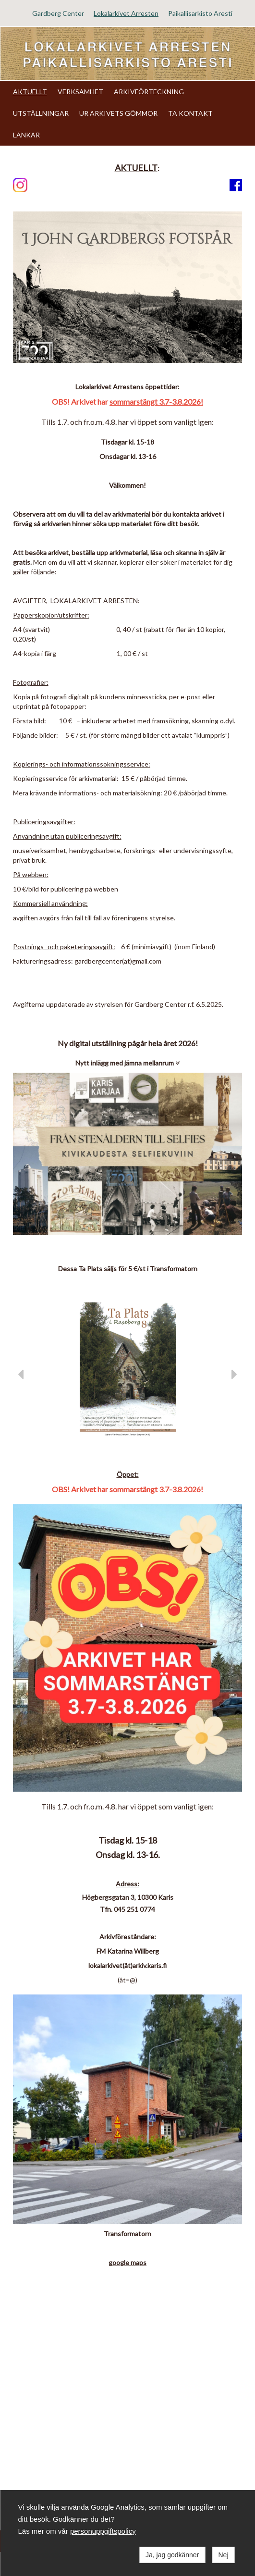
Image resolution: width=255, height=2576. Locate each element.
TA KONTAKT (190, 113)
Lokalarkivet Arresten (126, 13)
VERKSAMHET (80, 91)
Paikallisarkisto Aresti (200, 13)
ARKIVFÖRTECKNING (149, 91)
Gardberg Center (58, 13)
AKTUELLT (30, 91)
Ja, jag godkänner (172, 2555)
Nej (223, 2555)
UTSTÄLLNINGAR (41, 113)
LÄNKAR (26, 135)
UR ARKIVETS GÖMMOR (118, 113)
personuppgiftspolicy (103, 2531)
